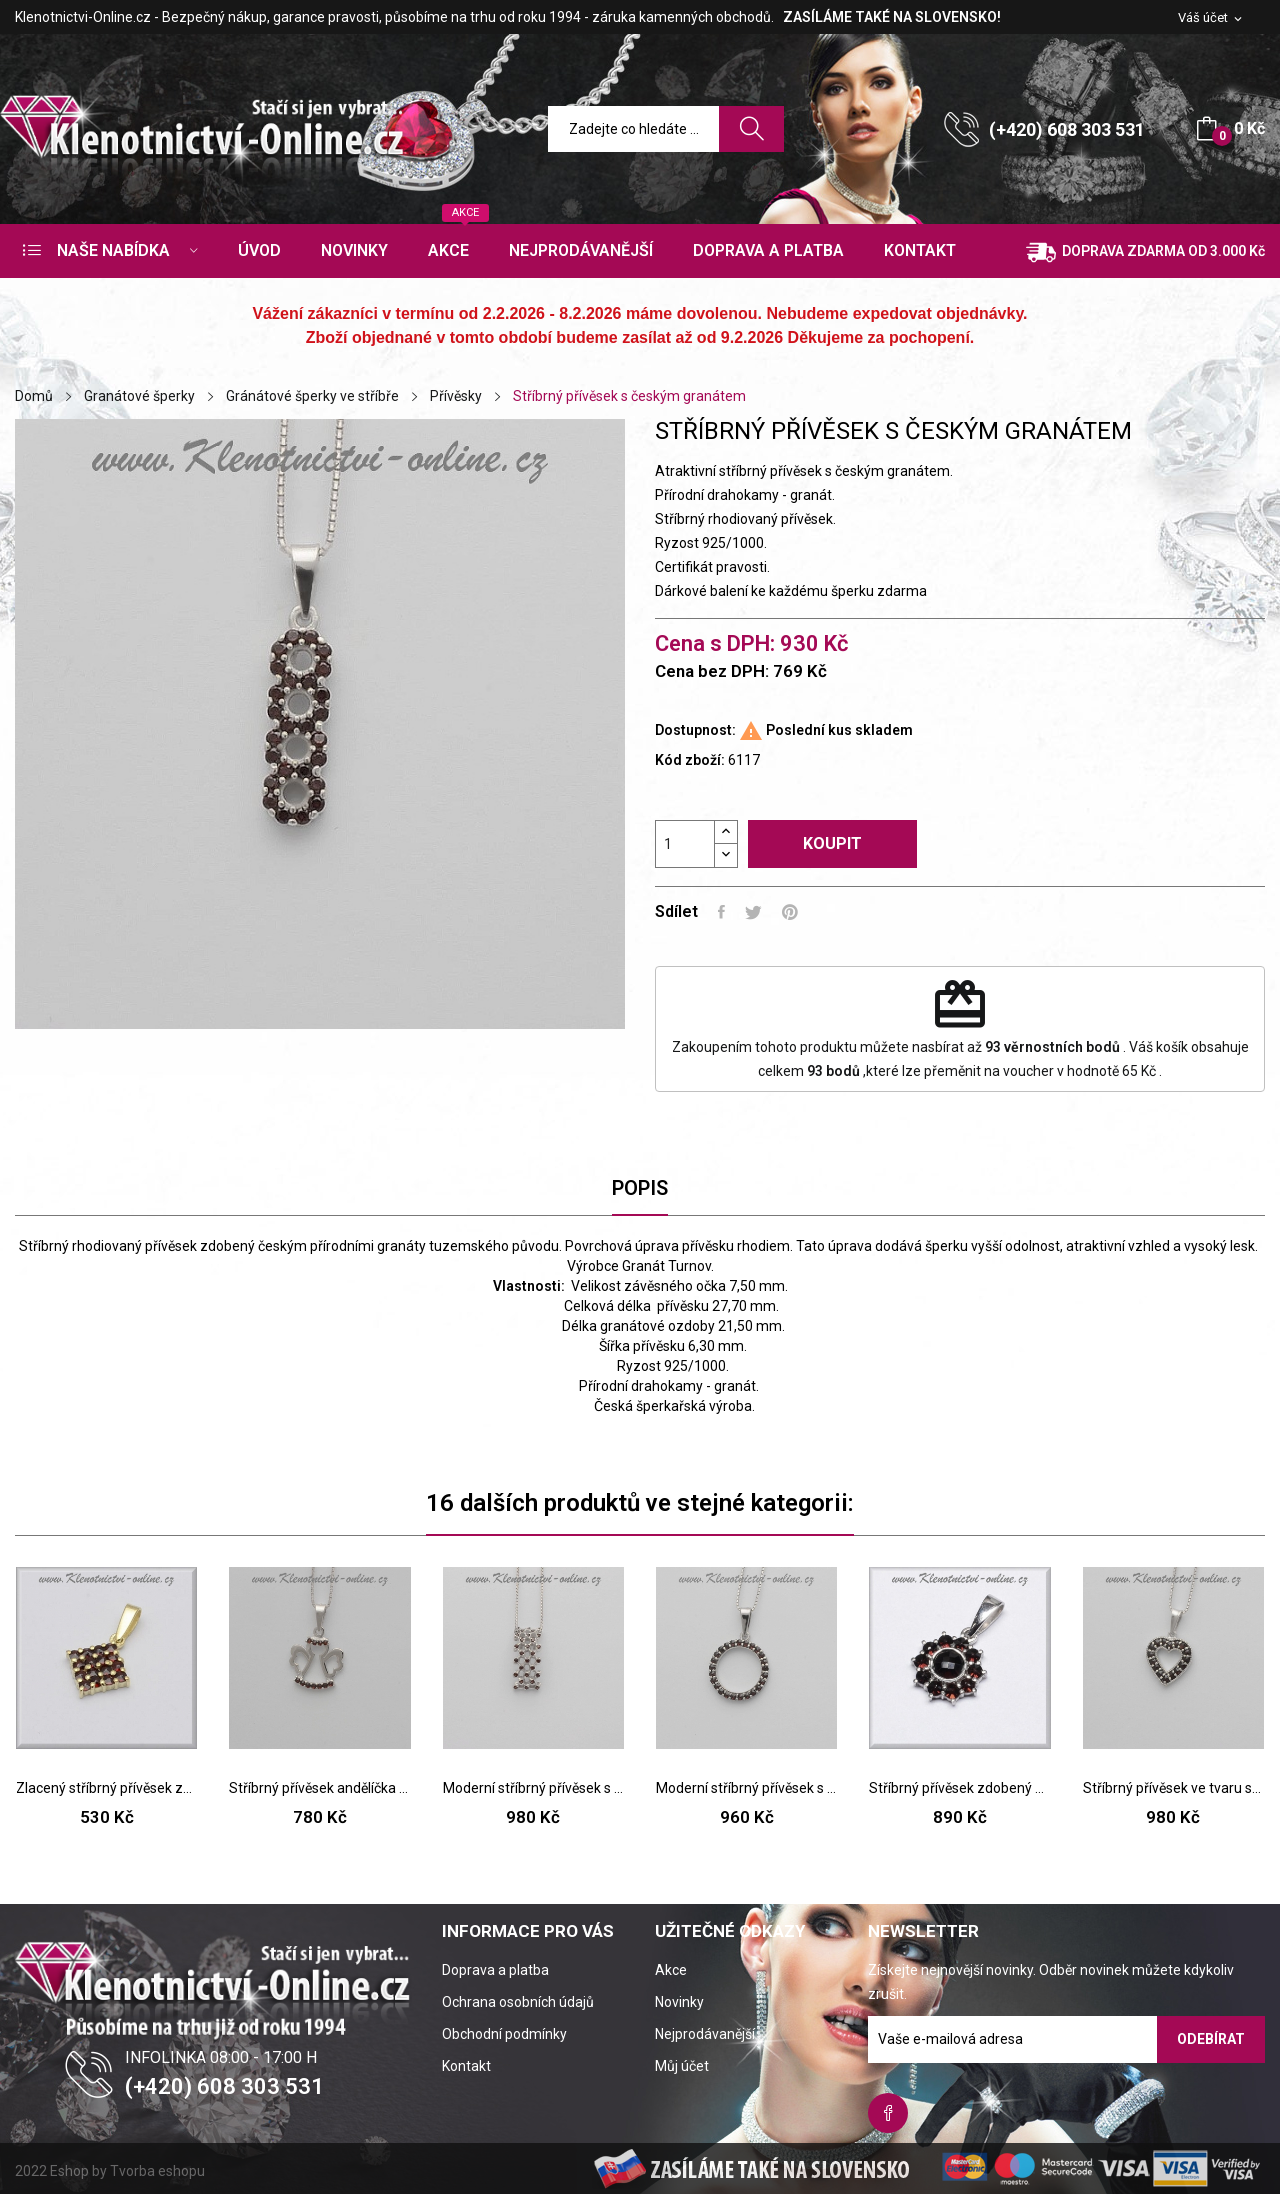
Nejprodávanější (705, 2034)
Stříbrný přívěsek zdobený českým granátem (959, 1788)
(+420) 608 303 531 (1067, 129)
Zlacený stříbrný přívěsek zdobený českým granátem (106, 1788)
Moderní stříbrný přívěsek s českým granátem (533, 1788)
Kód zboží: (690, 760)
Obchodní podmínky (504, 2034)
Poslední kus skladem (839, 730)
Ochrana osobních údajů (518, 2002)
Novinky (679, 2002)
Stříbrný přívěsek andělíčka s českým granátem (319, 1788)
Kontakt (466, 2066)
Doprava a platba (495, 1970)
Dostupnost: (695, 730)
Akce (671, 1970)
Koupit (832, 843)
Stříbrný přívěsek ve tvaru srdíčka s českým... (1173, 1788)
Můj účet (682, 2066)
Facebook (888, 2113)
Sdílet (721, 912)
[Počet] (685, 844)
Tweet (753, 912)
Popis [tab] (640, 1188)
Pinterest (790, 912)
